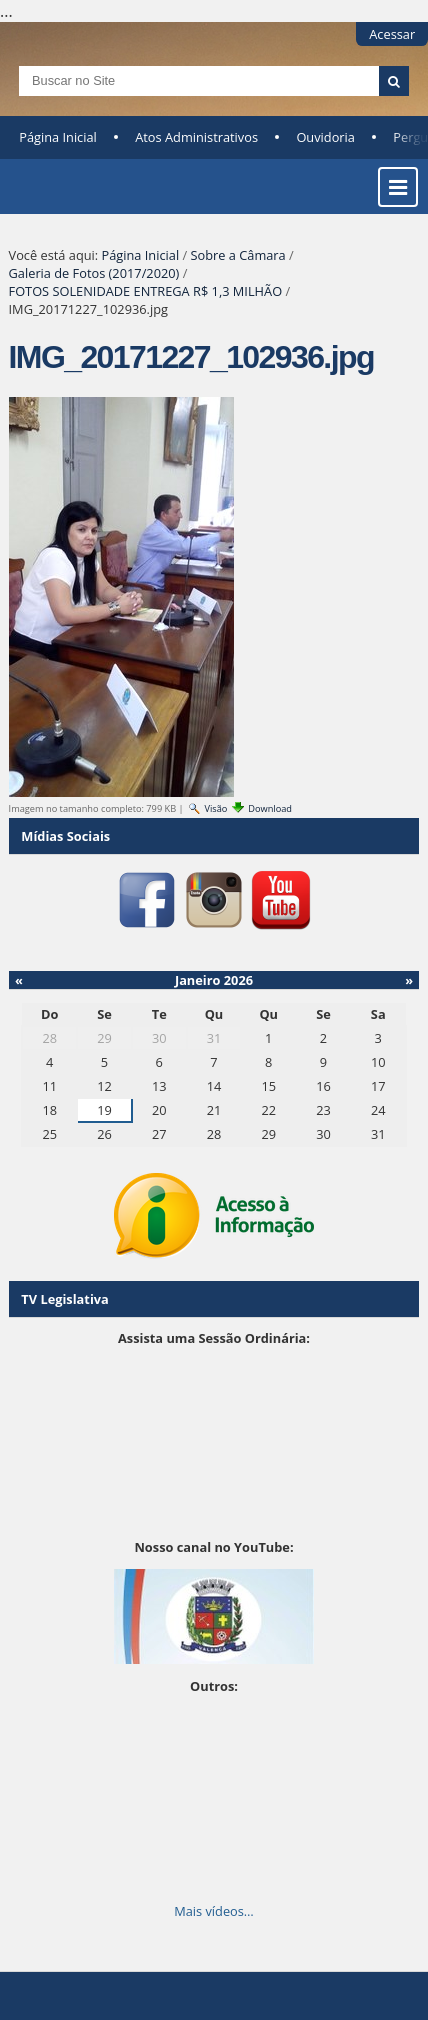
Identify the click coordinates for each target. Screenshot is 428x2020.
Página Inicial (58, 137)
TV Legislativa (64, 1299)
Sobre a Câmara (238, 255)
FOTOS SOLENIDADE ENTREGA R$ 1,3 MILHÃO (146, 291)
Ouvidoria (325, 137)
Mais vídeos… (214, 1911)
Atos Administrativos (196, 137)
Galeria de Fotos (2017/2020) (94, 273)
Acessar (392, 34)
